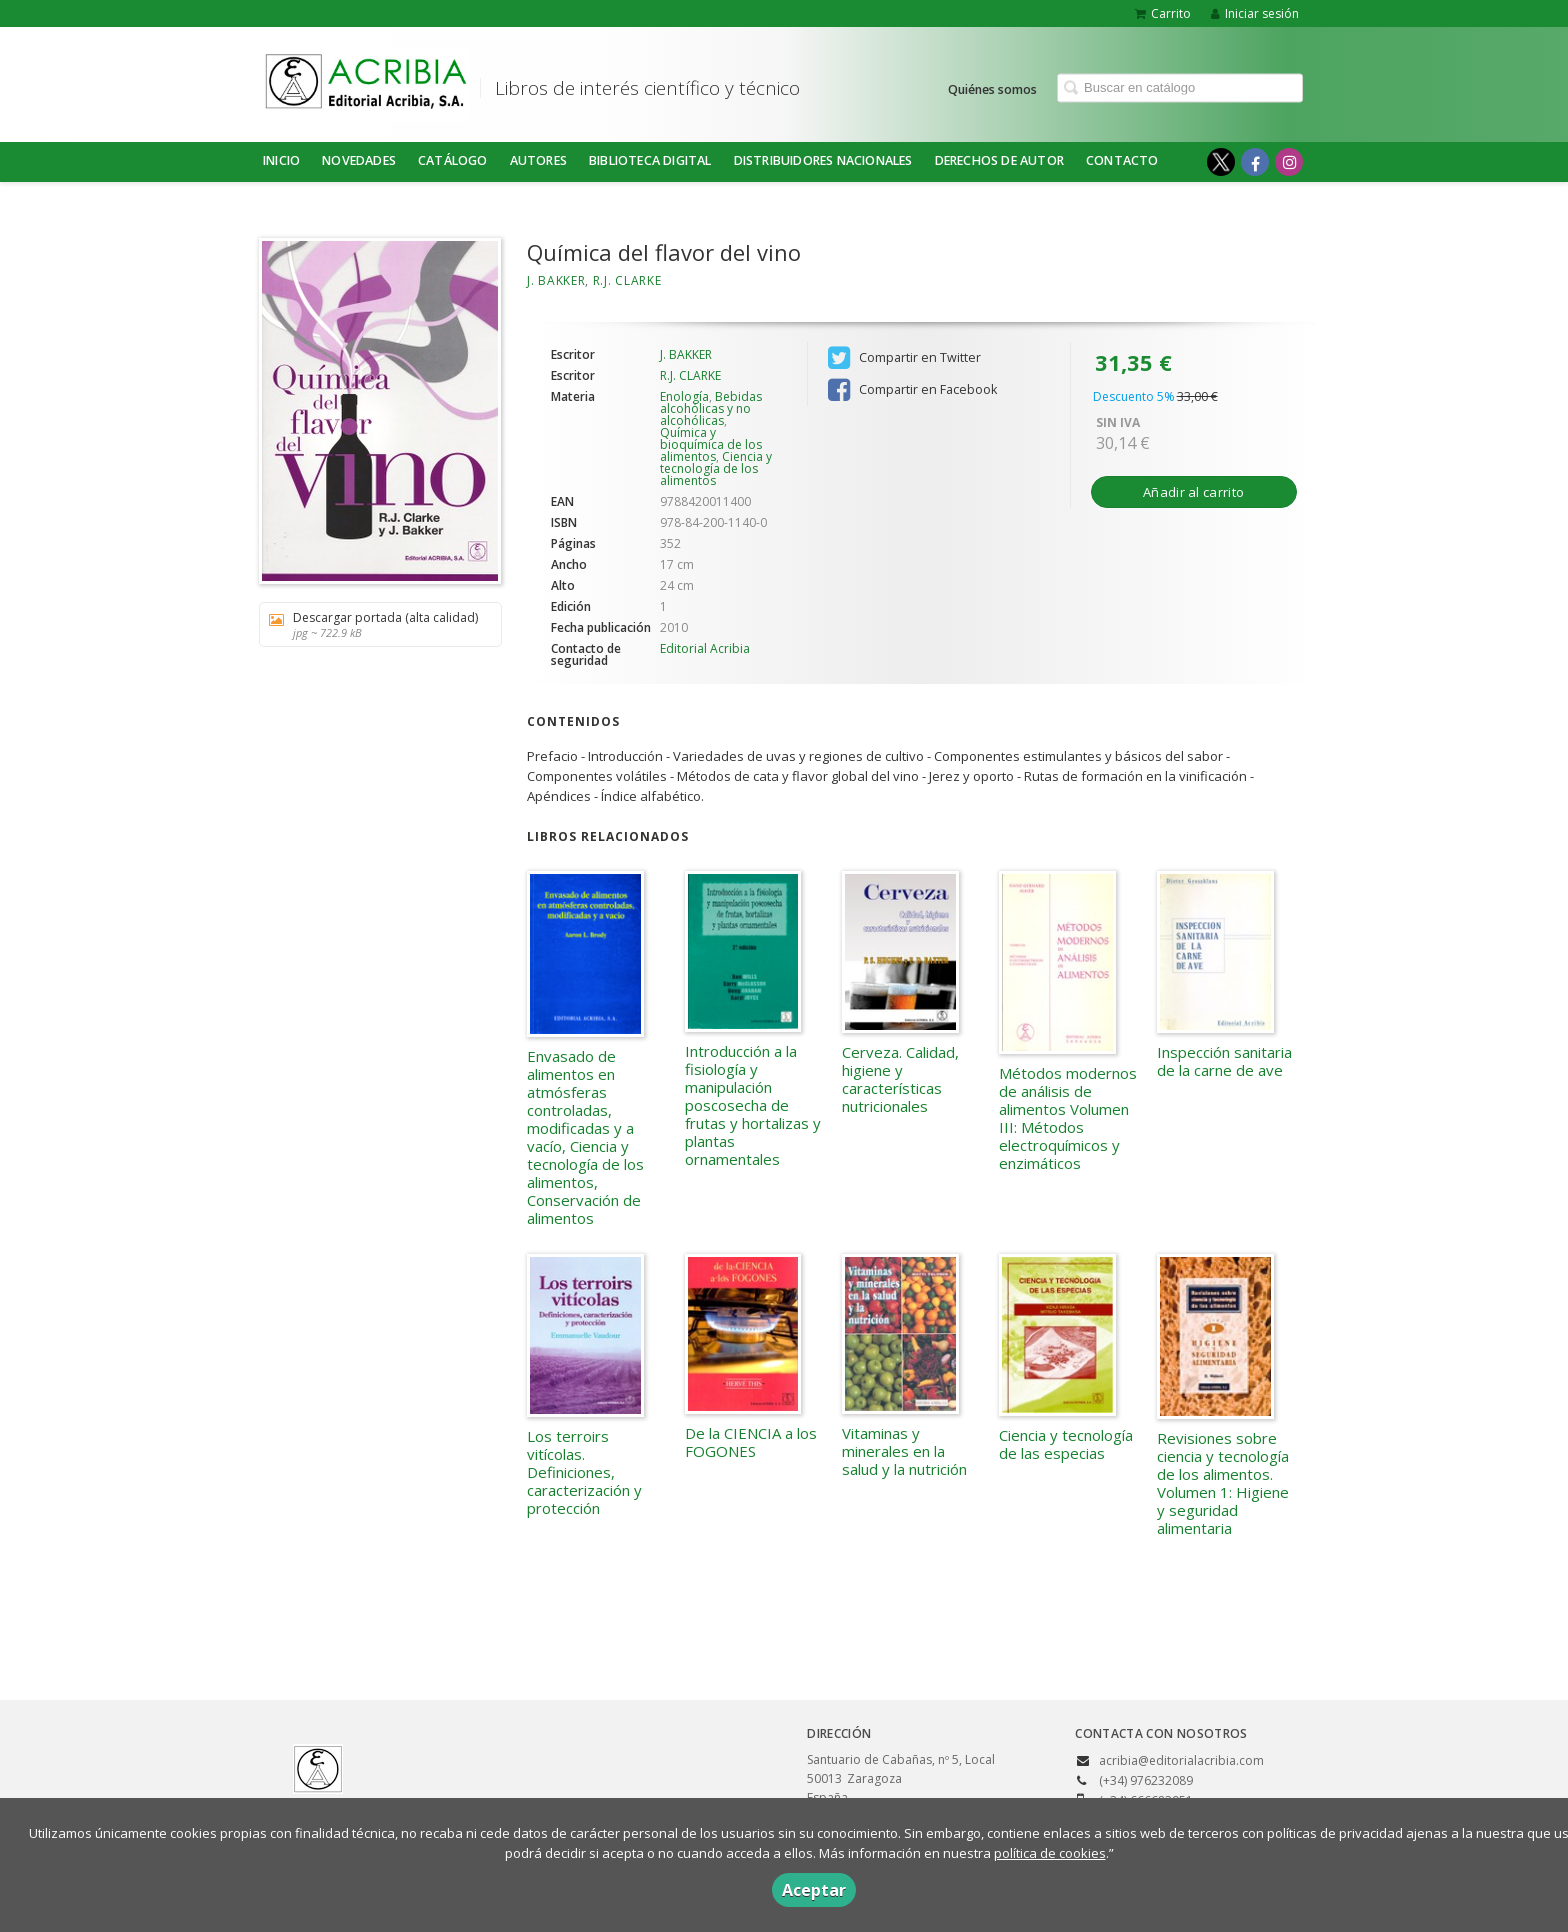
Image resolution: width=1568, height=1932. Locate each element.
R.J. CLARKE (627, 280)
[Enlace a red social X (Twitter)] (1221, 162)
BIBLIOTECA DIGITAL (650, 160)
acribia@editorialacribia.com (1181, 1760)
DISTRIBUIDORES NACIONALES (823, 160)
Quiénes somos (992, 88)
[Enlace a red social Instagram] (1289, 162)
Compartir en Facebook (912, 390)
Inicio (281, 160)
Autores (538, 160)
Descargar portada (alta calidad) (373, 624)
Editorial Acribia (705, 648)
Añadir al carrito (1193, 492)
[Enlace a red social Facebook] (1255, 162)
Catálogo (453, 160)
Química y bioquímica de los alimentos (711, 444)
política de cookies (1050, 1853)
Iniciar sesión (1255, 13)
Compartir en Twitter (904, 358)
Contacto (1122, 160)
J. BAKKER (556, 280)
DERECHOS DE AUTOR (999, 160)
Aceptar (814, 1890)
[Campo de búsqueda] (1180, 87)
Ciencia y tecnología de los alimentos (716, 468)
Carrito (1163, 13)
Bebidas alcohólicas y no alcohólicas (711, 408)
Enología (684, 396)
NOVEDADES (359, 160)
